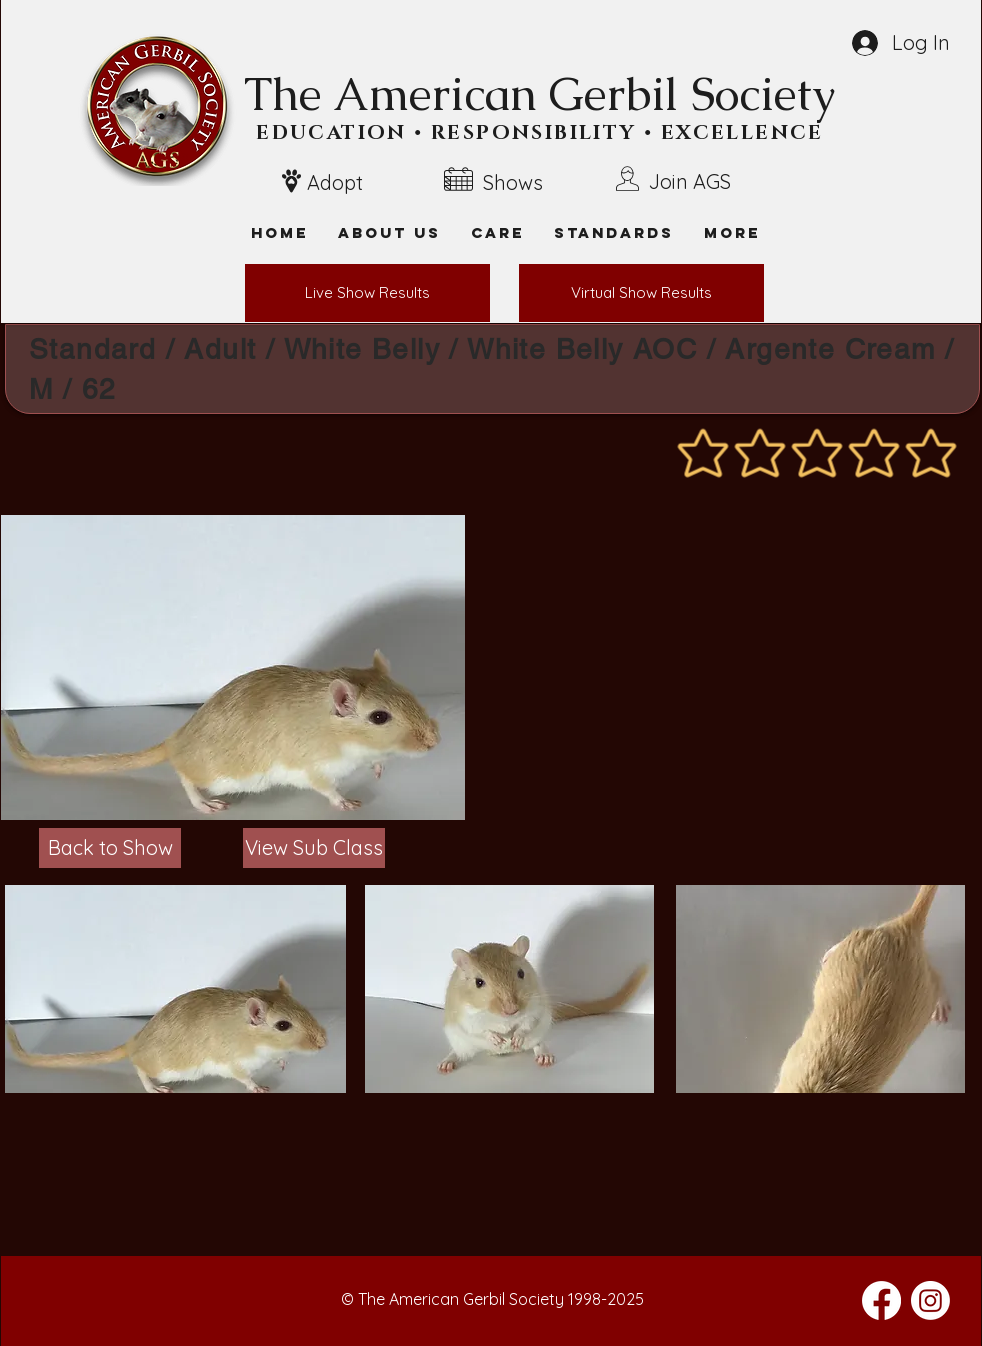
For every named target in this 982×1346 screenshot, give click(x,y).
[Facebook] (881, 1300)
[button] (732, 232)
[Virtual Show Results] (641, 293)
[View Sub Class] (314, 848)
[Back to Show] (110, 848)
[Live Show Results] (367, 293)
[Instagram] (930, 1300)
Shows (513, 182)
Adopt (335, 182)
